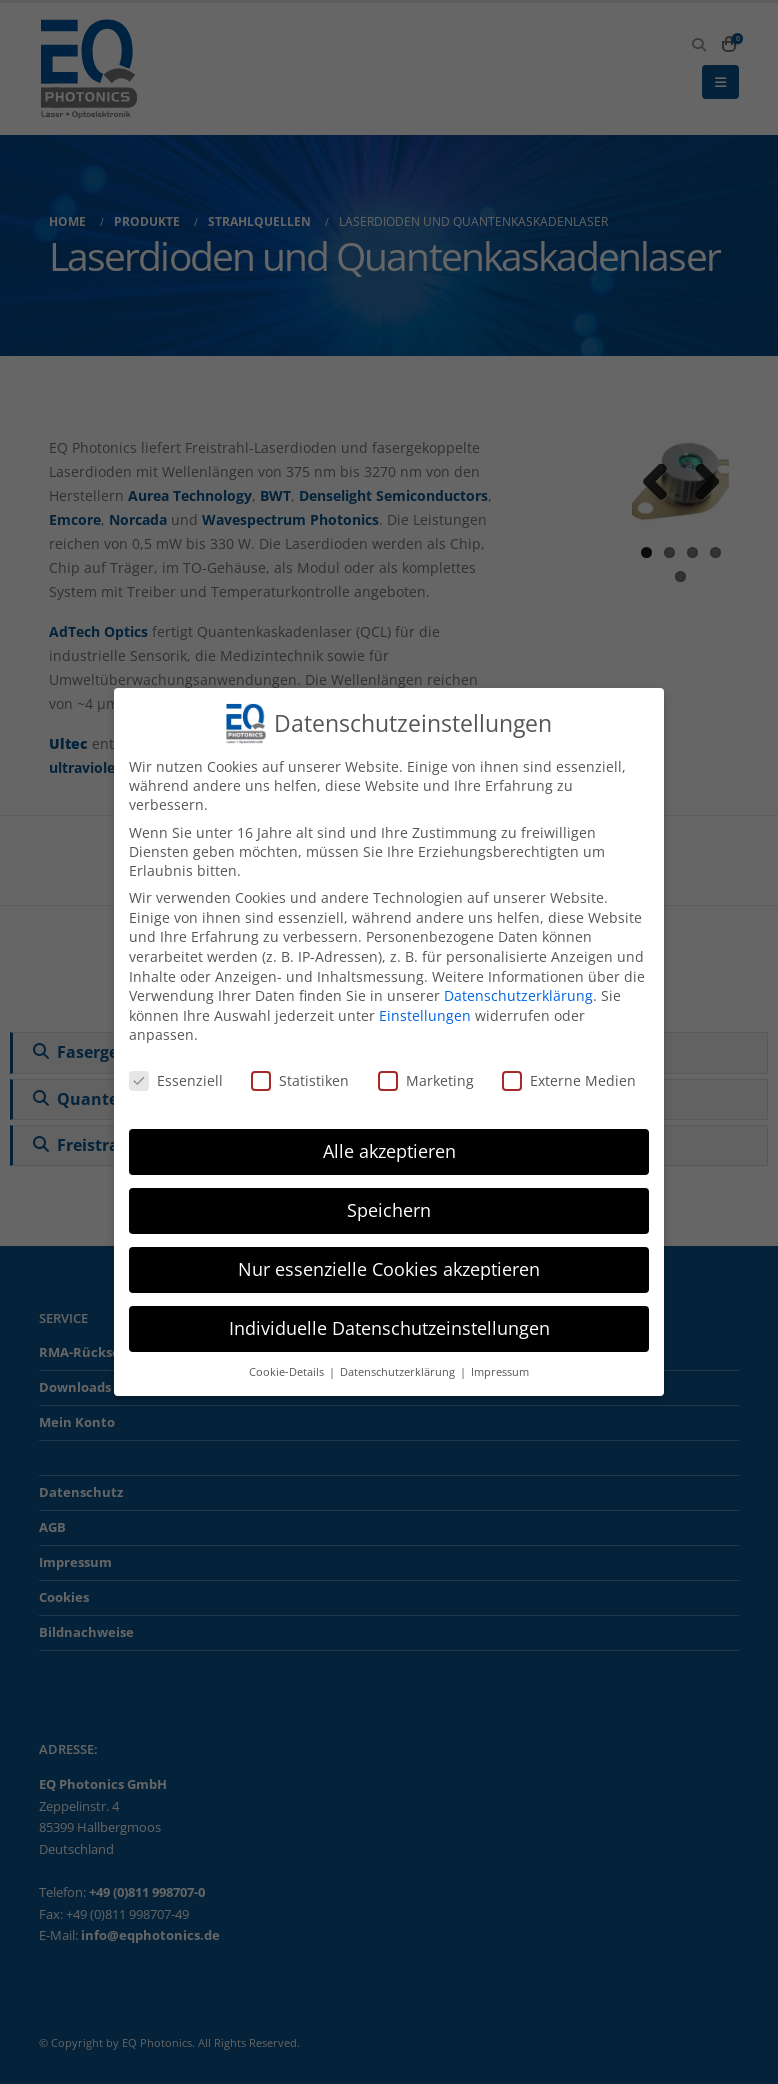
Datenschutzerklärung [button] (399, 1372)
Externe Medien (569, 1080)
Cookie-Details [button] (288, 1372)
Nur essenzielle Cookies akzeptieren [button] (389, 1269)
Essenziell (176, 1080)
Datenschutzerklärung (518, 995)
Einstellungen (425, 1015)
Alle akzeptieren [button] (389, 1151)
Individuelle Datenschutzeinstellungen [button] (389, 1328)
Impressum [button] (500, 1372)
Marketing (426, 1080)
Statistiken (300, 1080)
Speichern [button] (389, 1210)
